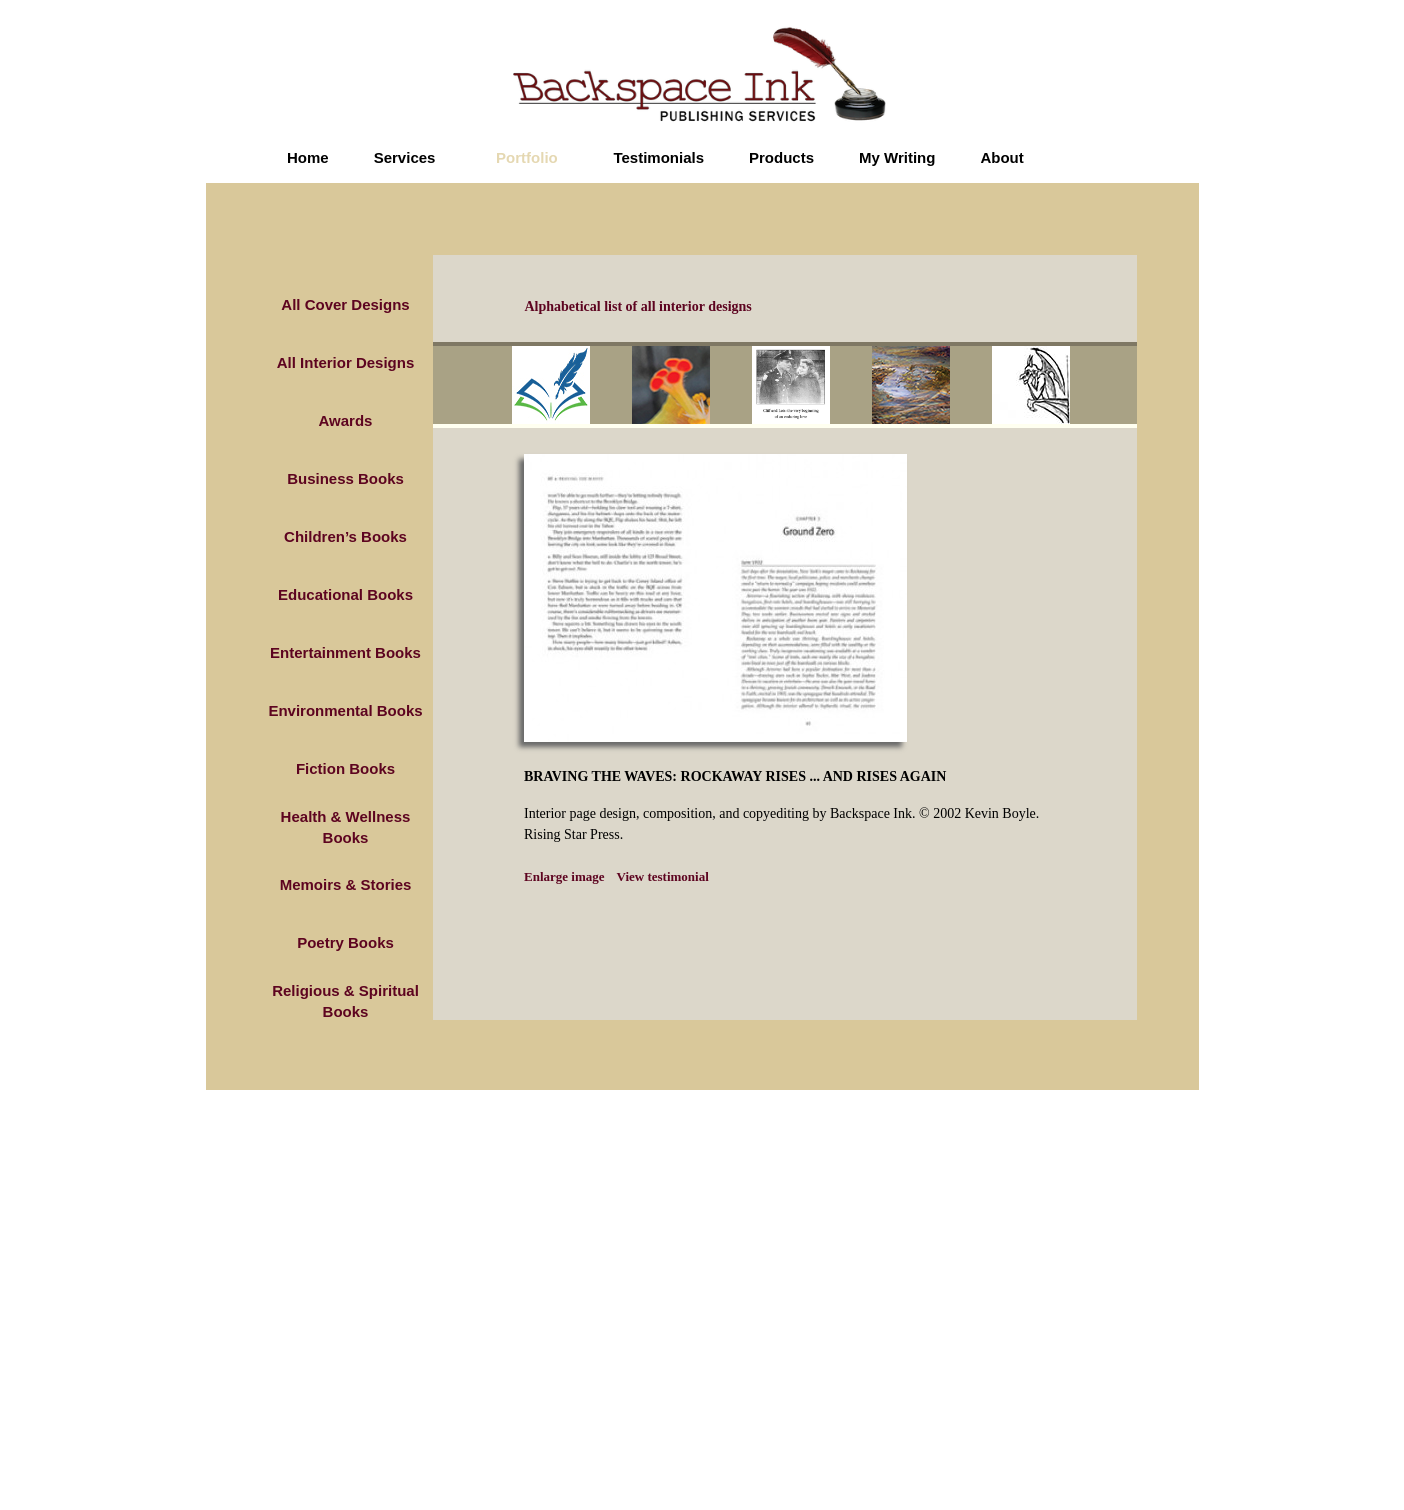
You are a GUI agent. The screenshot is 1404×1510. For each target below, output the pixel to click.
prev (498, 388)
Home (308, 157)
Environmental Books (345, 710)
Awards (346, 420)
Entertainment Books (345, 652)
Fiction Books (345, 768)
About (1001, 157)
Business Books (345, 478)
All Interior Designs (346, 362)
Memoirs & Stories (346, 884)
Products (781, 157)
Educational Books (345, 594)
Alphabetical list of (638, 306)
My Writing (897, 157)
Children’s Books (345, 536)
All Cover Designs (345, 304)
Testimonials (658, 157)
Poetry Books (345, 942)
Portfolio (527, 157)
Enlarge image (564, 876)
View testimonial (663, 876)
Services (405, 157)
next (1117, 388)
